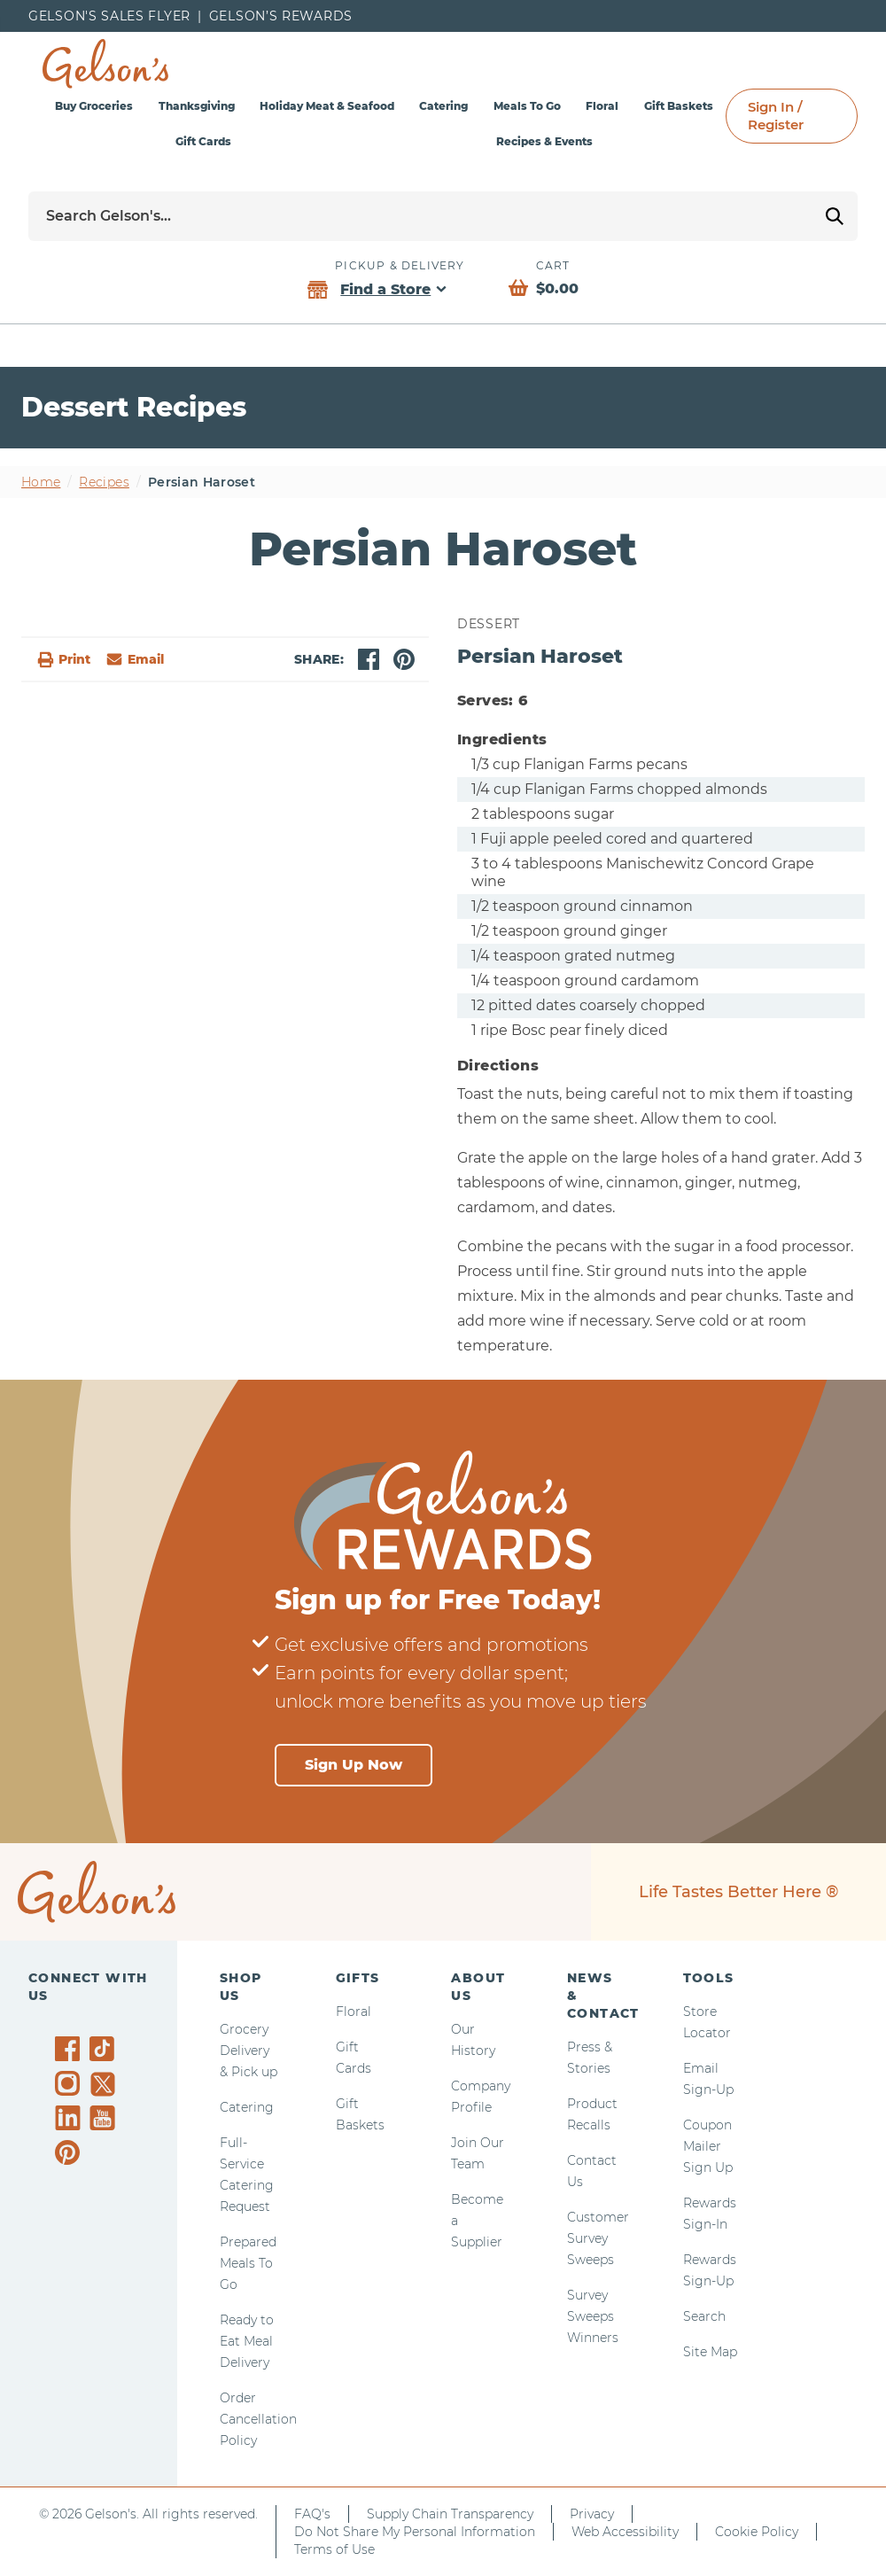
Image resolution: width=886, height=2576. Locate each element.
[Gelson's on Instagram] (70, 2083)
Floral (602, 106)
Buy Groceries (94, 106)
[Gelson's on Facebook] (70, 2048)
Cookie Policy (756, 2532)
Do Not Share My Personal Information (414, 2532)
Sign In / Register (776, 115)
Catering (443, 106)
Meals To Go (527, 106)
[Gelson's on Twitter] (104, 2084)
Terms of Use (334, 2549)
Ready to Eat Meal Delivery (247, 2341)
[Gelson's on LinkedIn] (70, 2117)
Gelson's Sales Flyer (109, 16)
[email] (134, 659)
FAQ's (312, 2514)
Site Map (710, 2352)
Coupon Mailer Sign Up (708, 2146)
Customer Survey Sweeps (598, 2238)
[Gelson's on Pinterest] (70, 2152)
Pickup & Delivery (399, 265)
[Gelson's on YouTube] (104, 2121)
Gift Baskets (678, 106)
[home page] (105, 64)
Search (704, 2316)
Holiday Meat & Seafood (327, 106)
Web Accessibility (625, 2532)
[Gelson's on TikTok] (104, 2052)
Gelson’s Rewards (281, 16)
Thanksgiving (197, 106)
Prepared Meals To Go (248, 2263)
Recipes (103, 482)
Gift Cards (203, 141)
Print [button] (62, 659)
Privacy (592, 2514)
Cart (553, 265)
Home (40, 482)
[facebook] (368, 659)
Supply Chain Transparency (450, 2514)
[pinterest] (404, 659)
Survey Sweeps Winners (592, 2316)
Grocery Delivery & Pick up (248, 2050)
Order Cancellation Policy (258, 2419)
